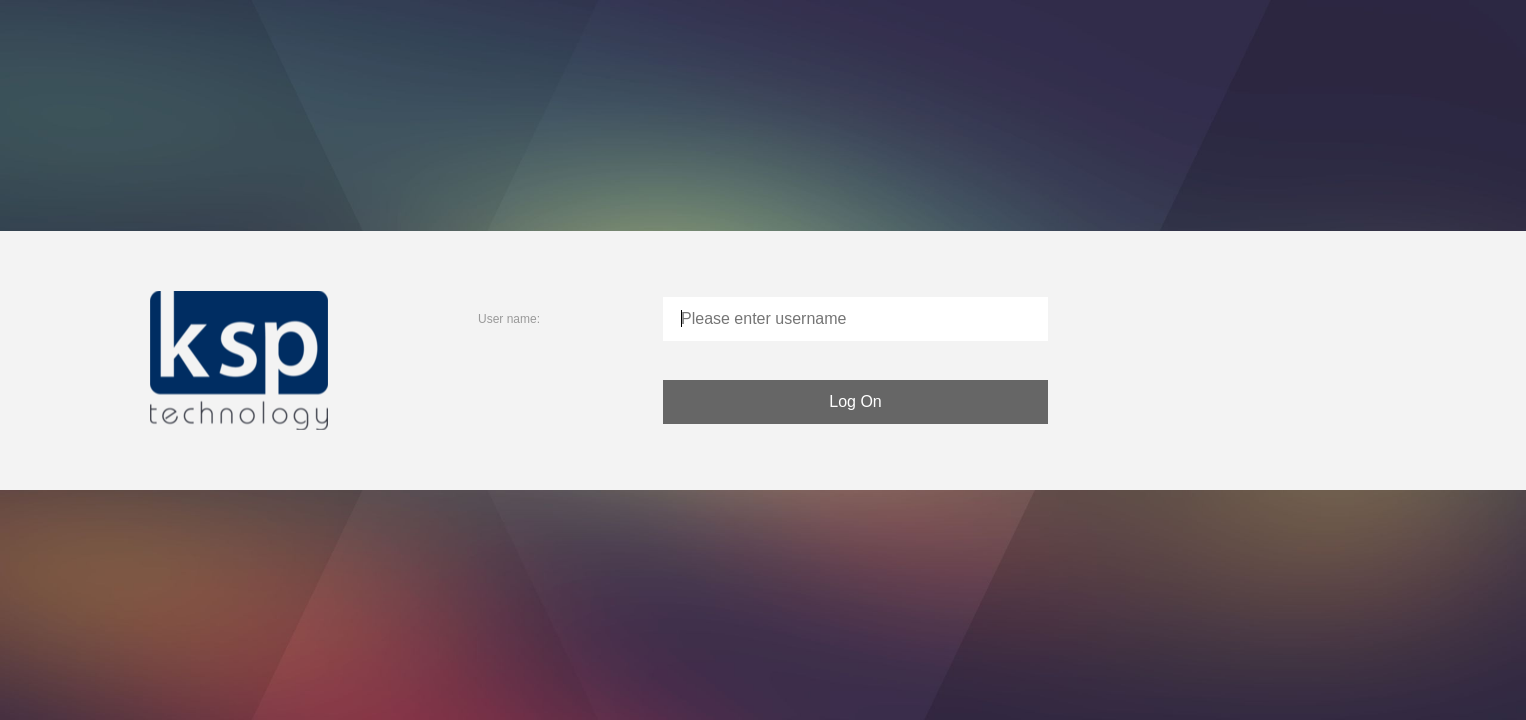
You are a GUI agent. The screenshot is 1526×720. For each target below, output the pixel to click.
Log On (855, 401)
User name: (509, 319)
